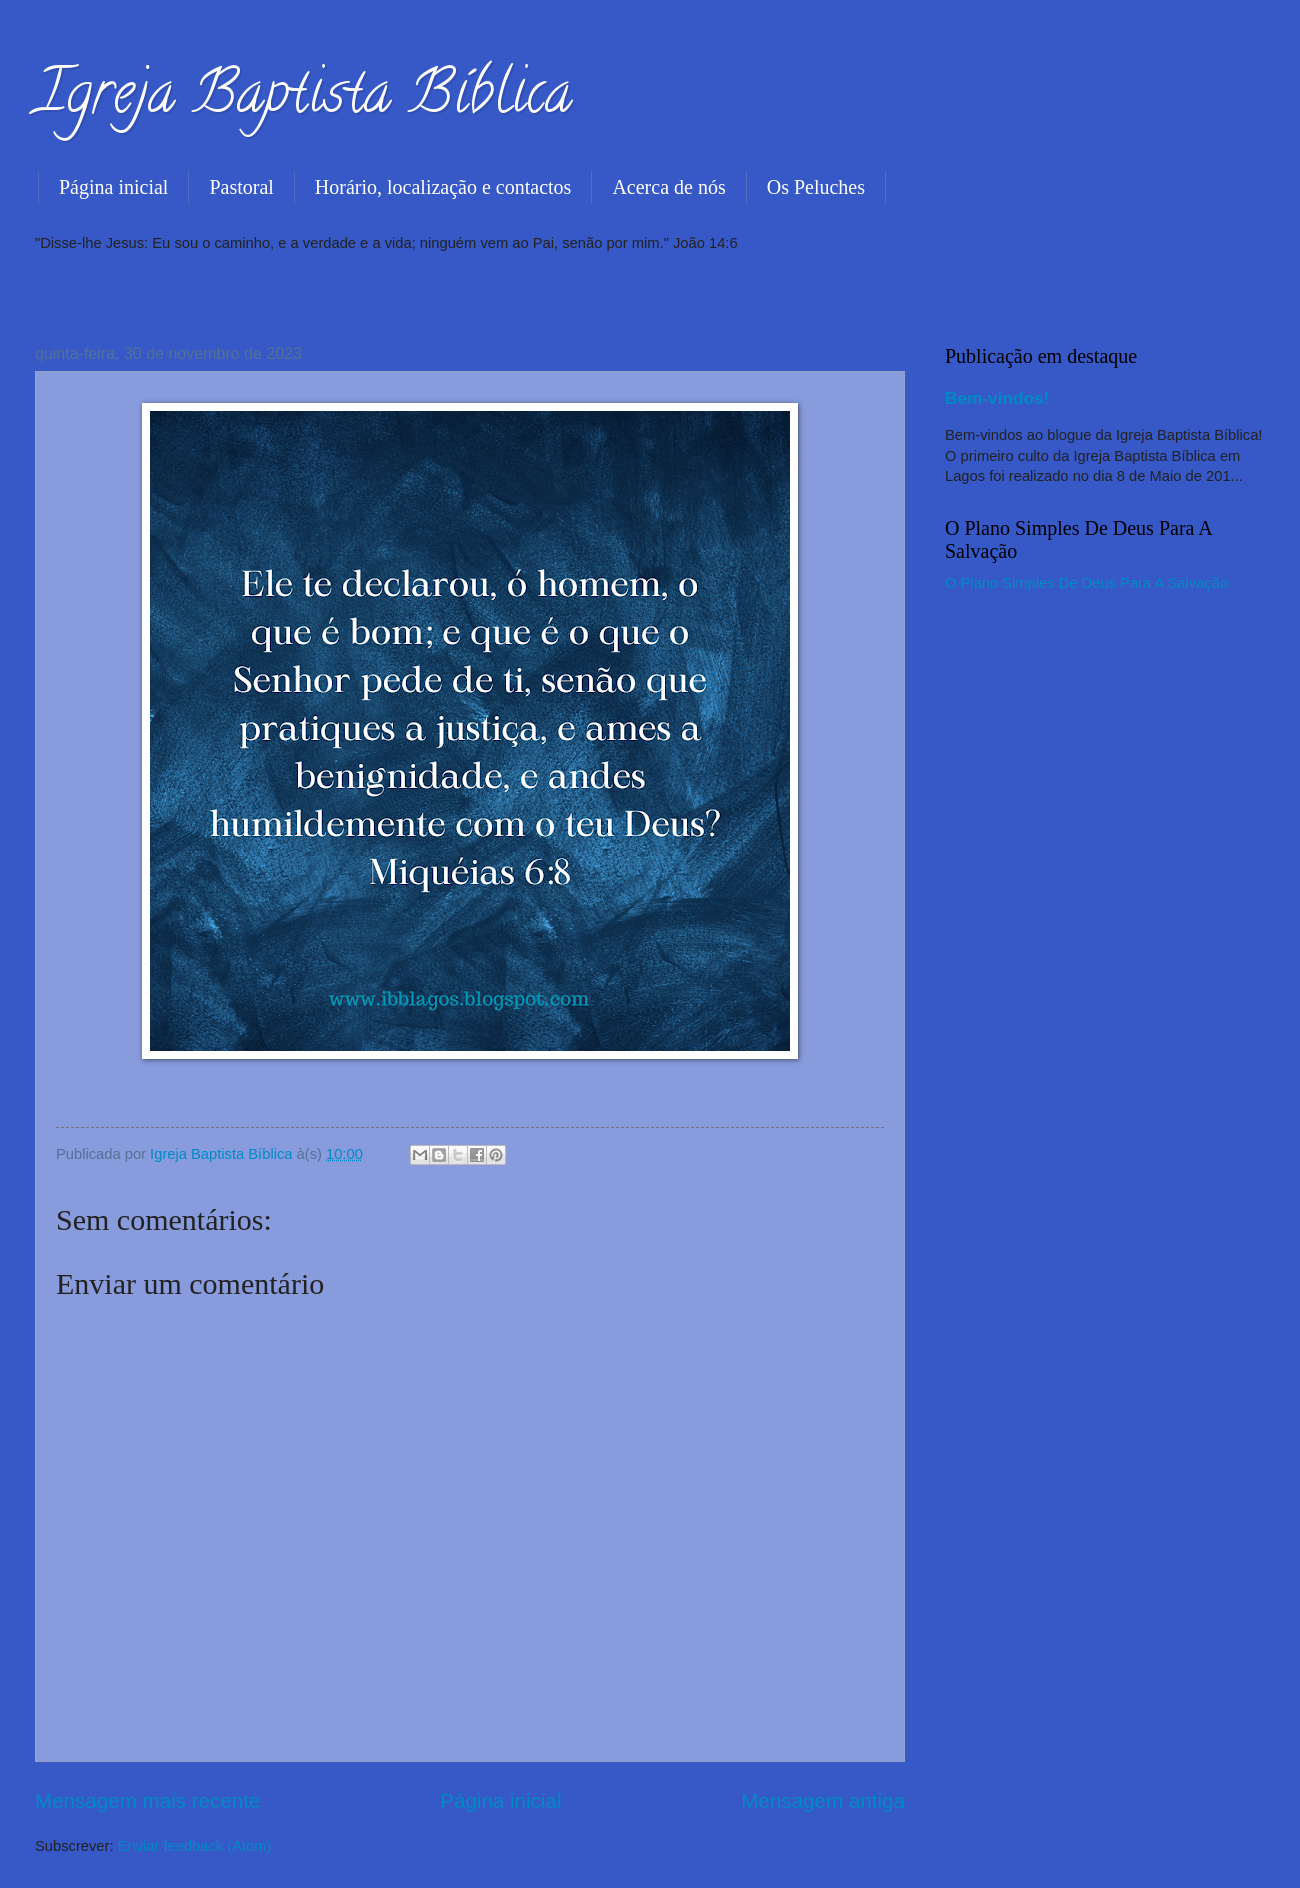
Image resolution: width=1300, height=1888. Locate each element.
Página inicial (113, 187)
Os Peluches (816, 187)
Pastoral (241, 187)
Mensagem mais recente (148, 1800)
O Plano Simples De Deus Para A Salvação (1086, 583)
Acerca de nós (668, 187)
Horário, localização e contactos (443, 187)
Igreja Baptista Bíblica (303, 99)
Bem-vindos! (997, 398)
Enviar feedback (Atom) (195, 1846)
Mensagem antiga (823, 1800)
